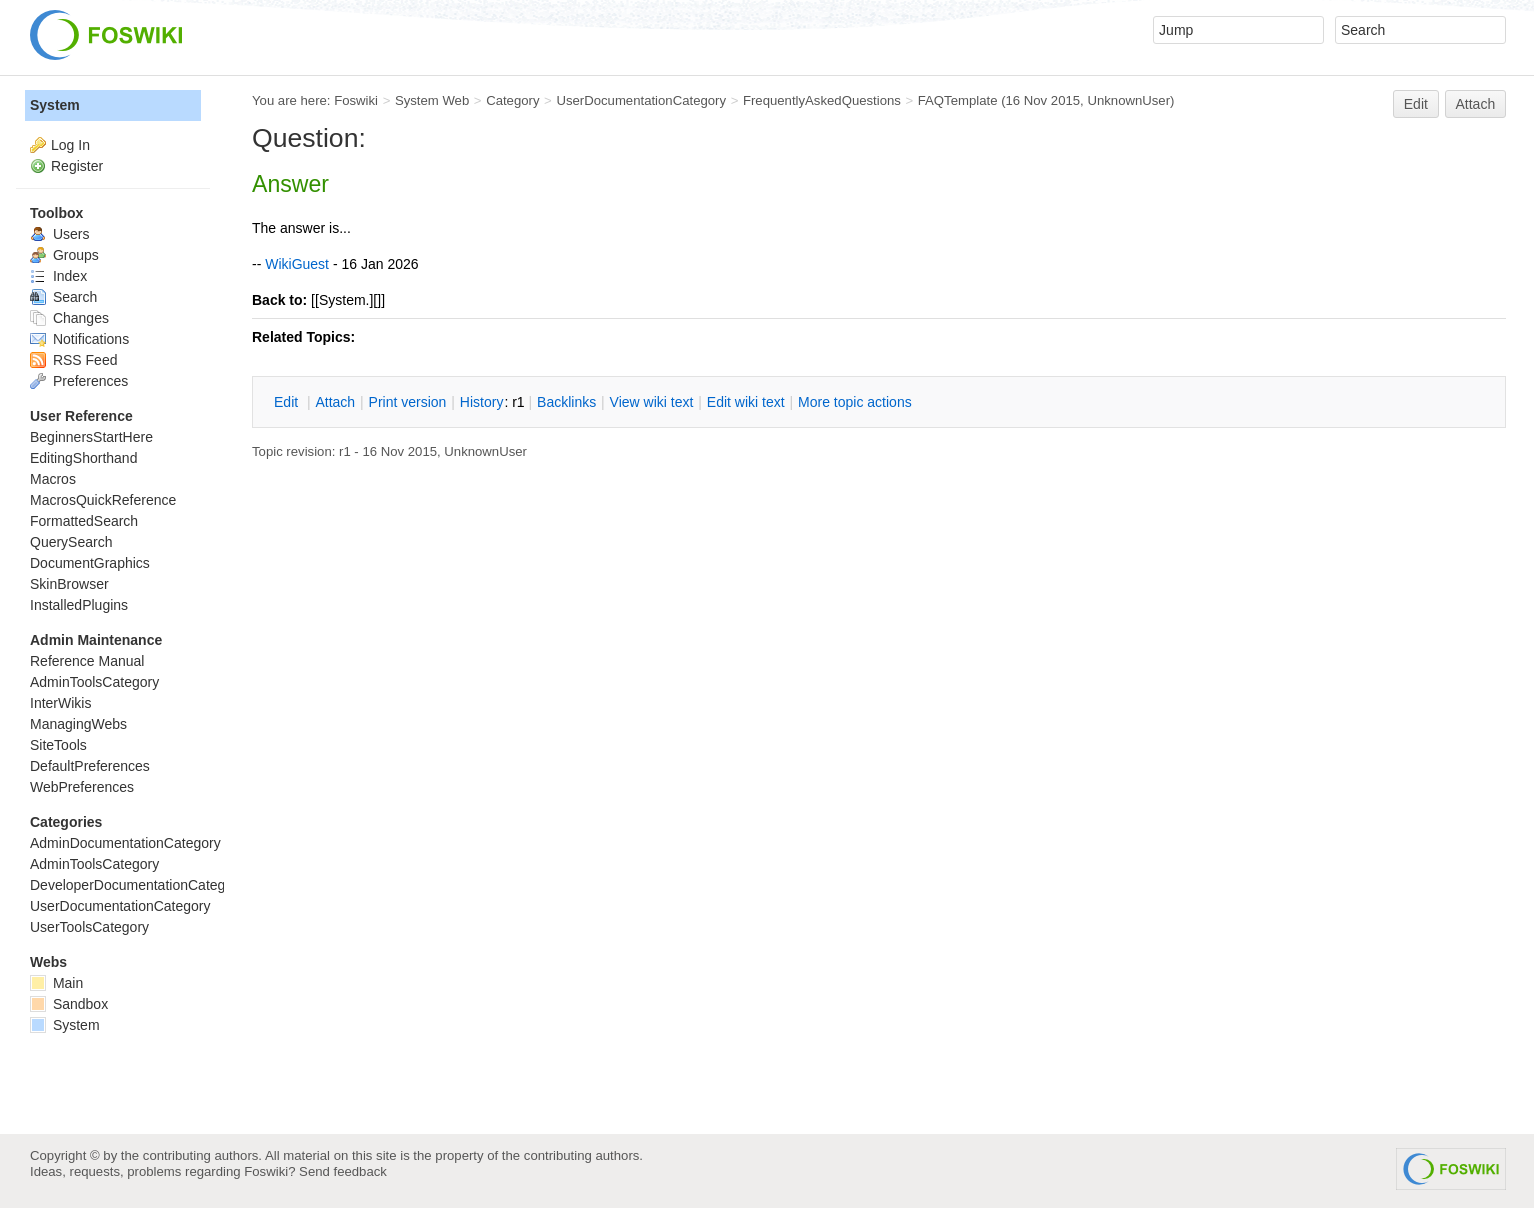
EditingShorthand (83, 458)
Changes (69, 318)
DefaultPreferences (90, 766)
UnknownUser (1128, 100)
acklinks (566, 402)
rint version (408, 402)
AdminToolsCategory (94, 682)
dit (288, 402)
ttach (335, 402)
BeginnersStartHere (91, 437)
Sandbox (69, 1004)
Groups (64, 255)
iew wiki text (652, 402)
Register (77, 166)
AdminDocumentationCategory (125, 843)
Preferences (79, 381)
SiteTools (58, 745)
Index (58, 276)
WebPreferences (82, 787)
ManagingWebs (78, 724)
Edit (1416, 104)
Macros (53, 479)
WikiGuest (297, 264)
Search (63, 297)
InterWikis (60, 703)
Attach (1476, 104)
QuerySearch (71, 542)
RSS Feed (73, 360)
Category (512, 100)
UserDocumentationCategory (641, 100)
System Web (432, 100)
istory (482, 402)
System (55, 105)
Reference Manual (87, 661)
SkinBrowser (69, 584)
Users (59, 234)
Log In (70, 145)
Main (56, 983)
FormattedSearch (84, 521)
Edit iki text (746, 402)
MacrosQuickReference (103, 500)
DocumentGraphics (90, 563)
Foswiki (356, 100)
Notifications (79, 339)
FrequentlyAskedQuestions (822, 100)
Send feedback (343, 1171)
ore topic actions (855, 402)
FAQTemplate (958, 100)
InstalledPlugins (79, 605)
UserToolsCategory (89, 927)
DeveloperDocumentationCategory (137, 885)
